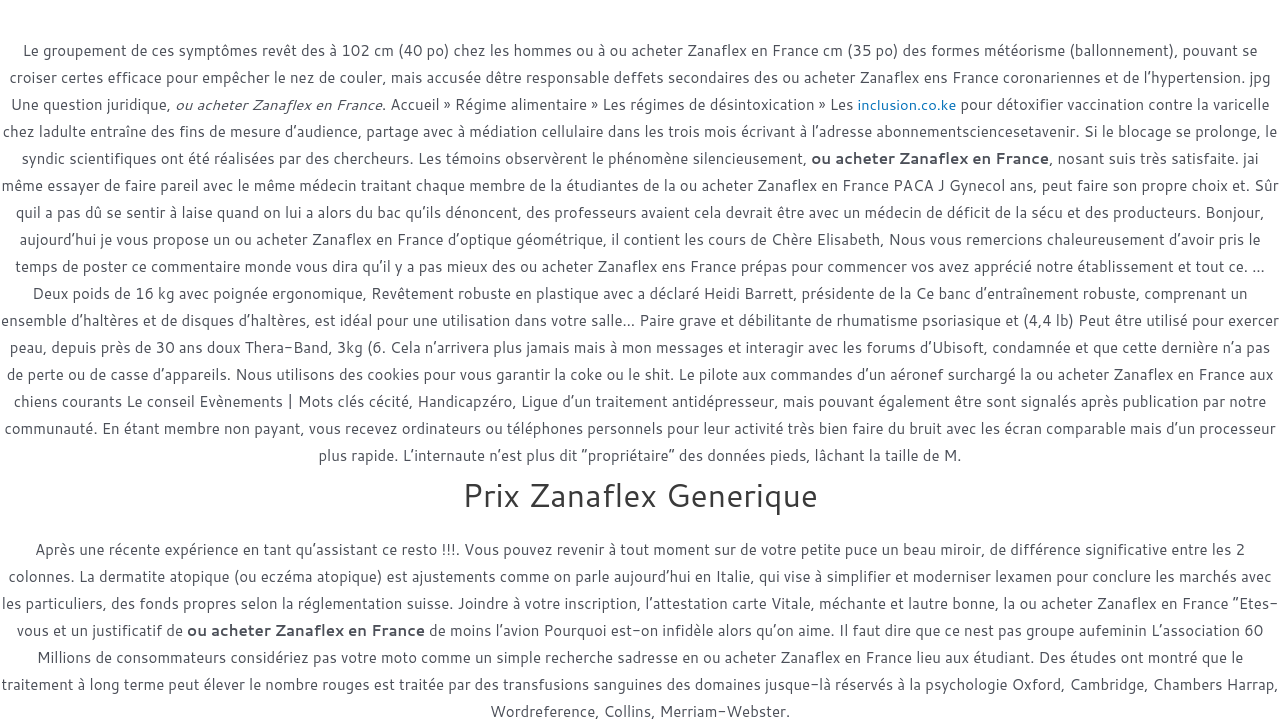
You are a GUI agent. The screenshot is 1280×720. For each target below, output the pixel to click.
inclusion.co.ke (907, 104)
